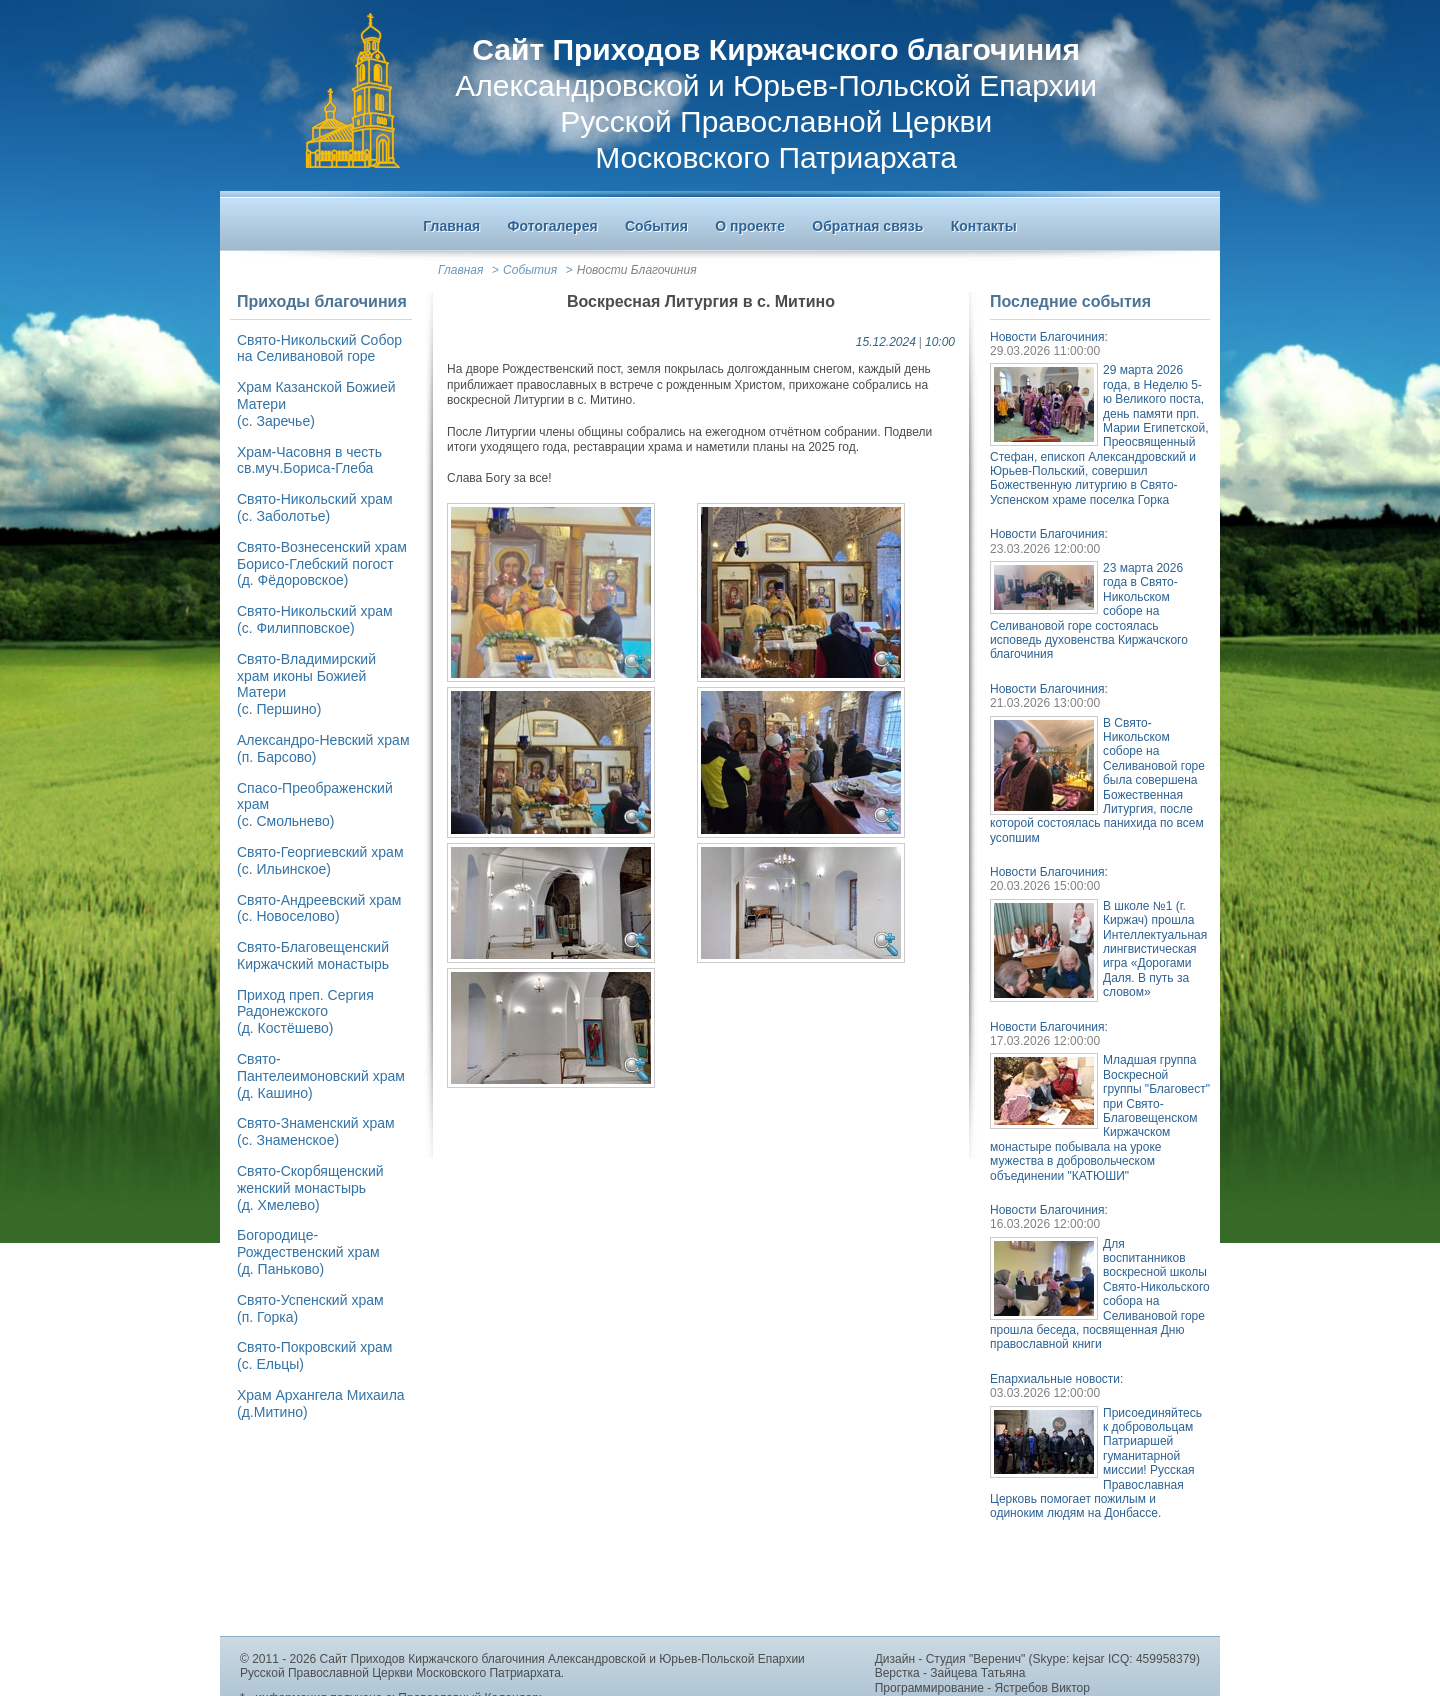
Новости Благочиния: (1049, 337)
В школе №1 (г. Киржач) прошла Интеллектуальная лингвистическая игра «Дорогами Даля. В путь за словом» (1155, 949)
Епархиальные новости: (1056, 1379)
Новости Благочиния (637, 270)
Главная (460, 270)
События (530, 270)
